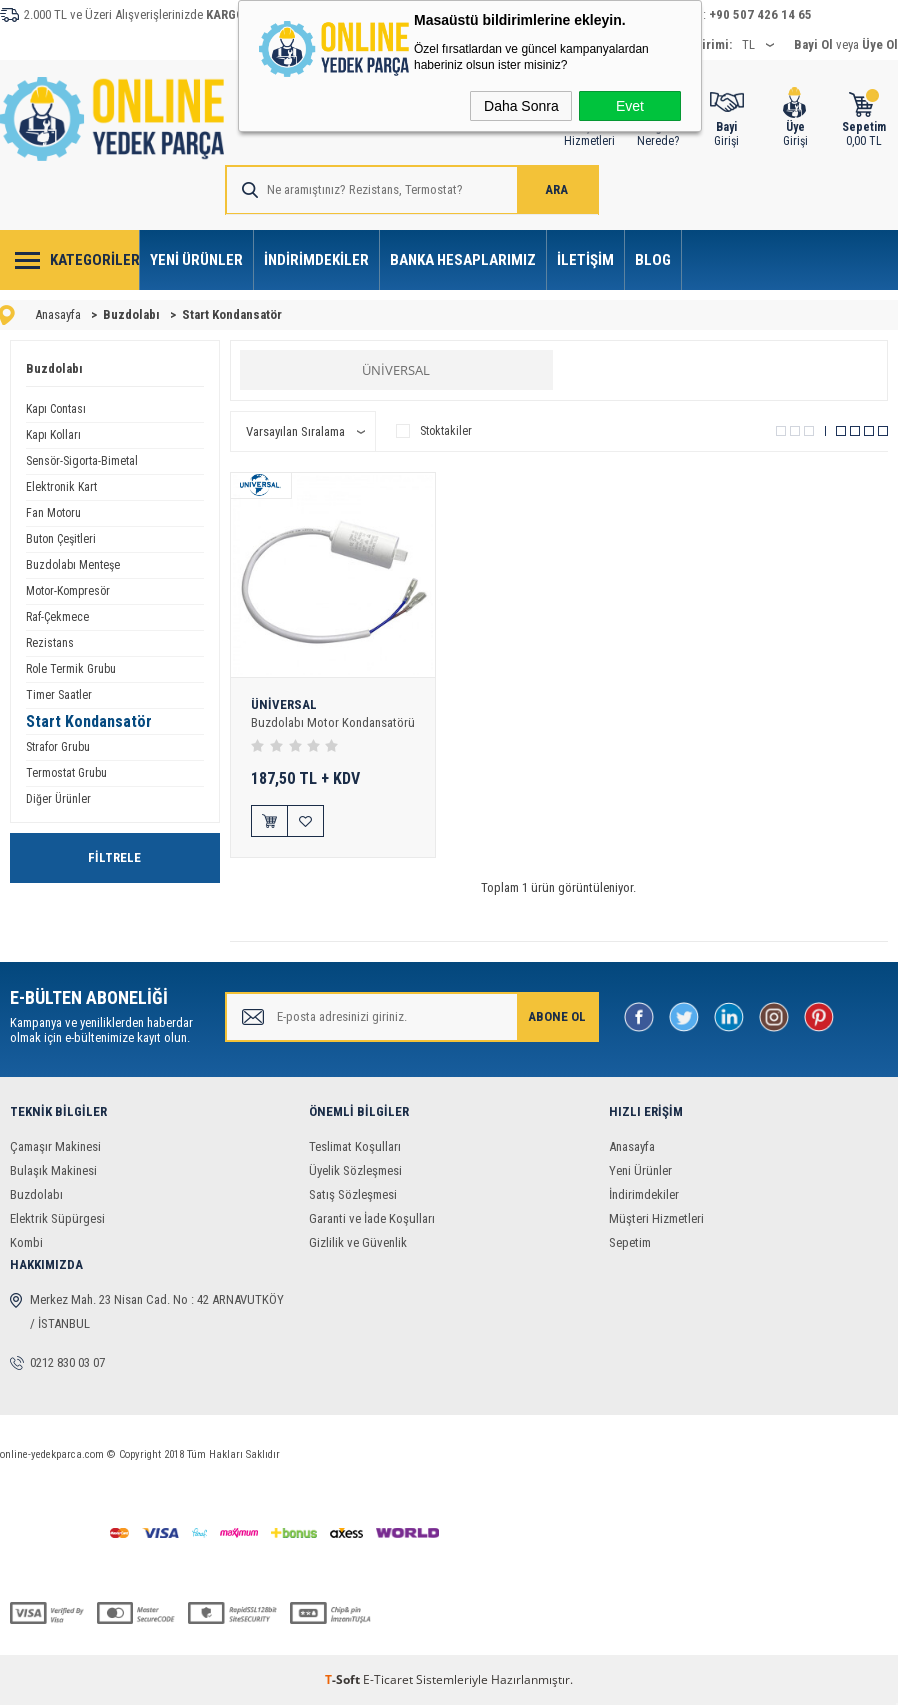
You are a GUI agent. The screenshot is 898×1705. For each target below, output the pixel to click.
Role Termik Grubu (71, 669)
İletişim (585, 260)
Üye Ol (880, 44)
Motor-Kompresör (68, 591)
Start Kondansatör (89, 721)
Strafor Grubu (58, 747)
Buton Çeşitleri (61, 539)
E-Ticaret (388, 1679)
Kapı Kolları (53, 435)
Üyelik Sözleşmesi (355, 1170)
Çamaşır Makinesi (55, 1146)
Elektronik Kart (61, 487)
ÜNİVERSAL (396, 370)
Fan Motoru (53, 513)
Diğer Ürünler (58, 799)
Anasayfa (632, 1146)
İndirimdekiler (316, 260)
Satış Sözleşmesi (353, 1194)
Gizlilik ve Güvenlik (358, 1242)
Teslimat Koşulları (355, 1146)
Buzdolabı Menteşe (73, 565)
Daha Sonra (521, 106)
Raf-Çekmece (57, 617)
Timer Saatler (59, 695)
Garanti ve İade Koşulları (372, 1218)
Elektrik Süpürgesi (57, 1218)
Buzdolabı (54, 368)
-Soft (344, 1679)
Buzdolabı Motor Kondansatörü (333, 722)
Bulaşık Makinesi (53, 1170)
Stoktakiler (434, 431)
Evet (630, 106)
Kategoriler (95, 260)
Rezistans (50, 643)
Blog (653, 260)
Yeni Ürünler (196, 260)
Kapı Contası (56, 409)
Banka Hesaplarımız (463, 260)
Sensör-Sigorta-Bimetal (82, 461)
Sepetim (630, 1242)
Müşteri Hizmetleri (656, 1218)
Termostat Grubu (66, 773)
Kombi (26, 1242)
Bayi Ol (813, 44)
